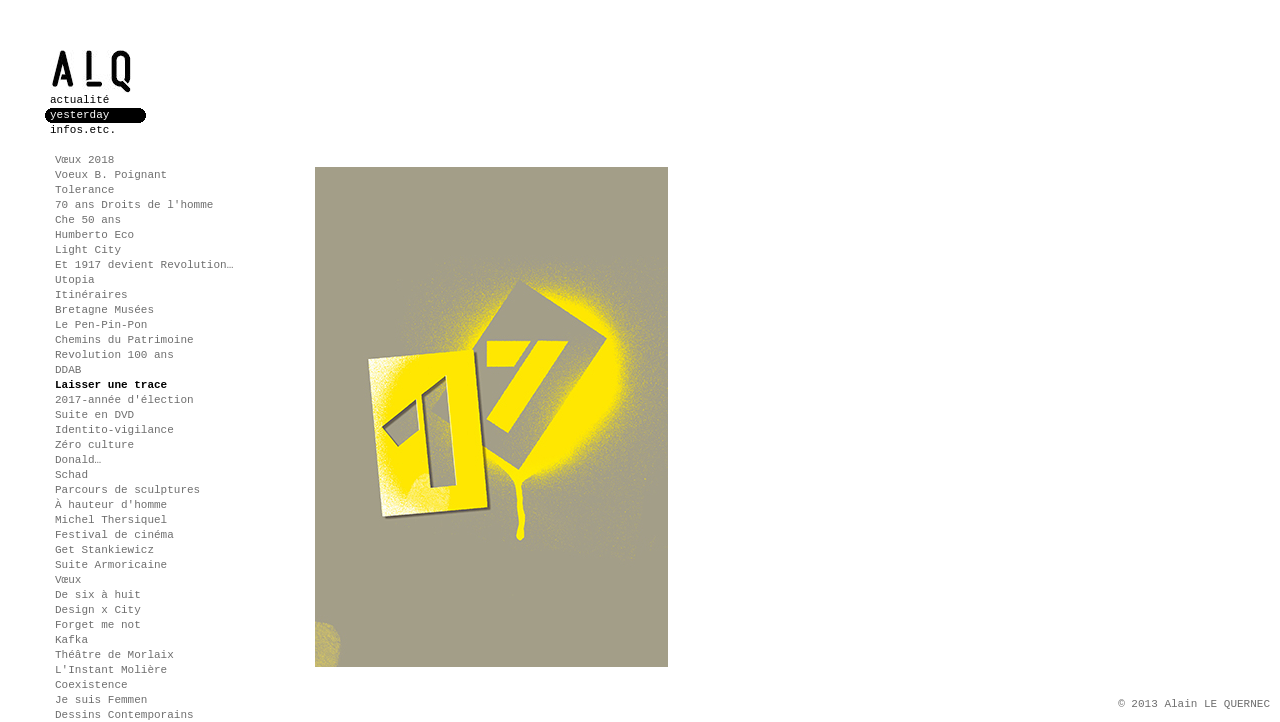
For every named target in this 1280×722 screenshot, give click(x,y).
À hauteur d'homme (111, 505)
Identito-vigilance (114, 430)
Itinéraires (91, 295)
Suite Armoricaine (111, 565)
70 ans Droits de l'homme (134, 205)
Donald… (78, 460)
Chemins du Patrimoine (124, 340)
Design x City (98, 610)
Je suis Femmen (101, 700)
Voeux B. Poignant (111, 175)
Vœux (68, 580)
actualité (79, 100)
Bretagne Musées (104, 310)
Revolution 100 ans (114, 355)
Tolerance (84, 190)
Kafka (71, 640)
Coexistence (91, 685)
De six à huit (98, 595)
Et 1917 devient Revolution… (144, 265)
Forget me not (98, 625)
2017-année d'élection (124, 400)
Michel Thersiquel (111, 520)
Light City (88, 250)
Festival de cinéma (114, 535)
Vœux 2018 (84, 160)
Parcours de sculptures (127, 490)
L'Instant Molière (111, 670)
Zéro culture (94, 445)
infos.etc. (83, 130)
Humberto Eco (94, 235)
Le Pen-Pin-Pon (101, 325)
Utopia (75, 280)
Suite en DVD (94, 415)
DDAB (68, 370)
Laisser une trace (111, 385)
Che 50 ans (88, 220)
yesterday (79, 115)
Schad (71, 475)
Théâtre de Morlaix (114, 655)
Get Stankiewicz (104, 550)
